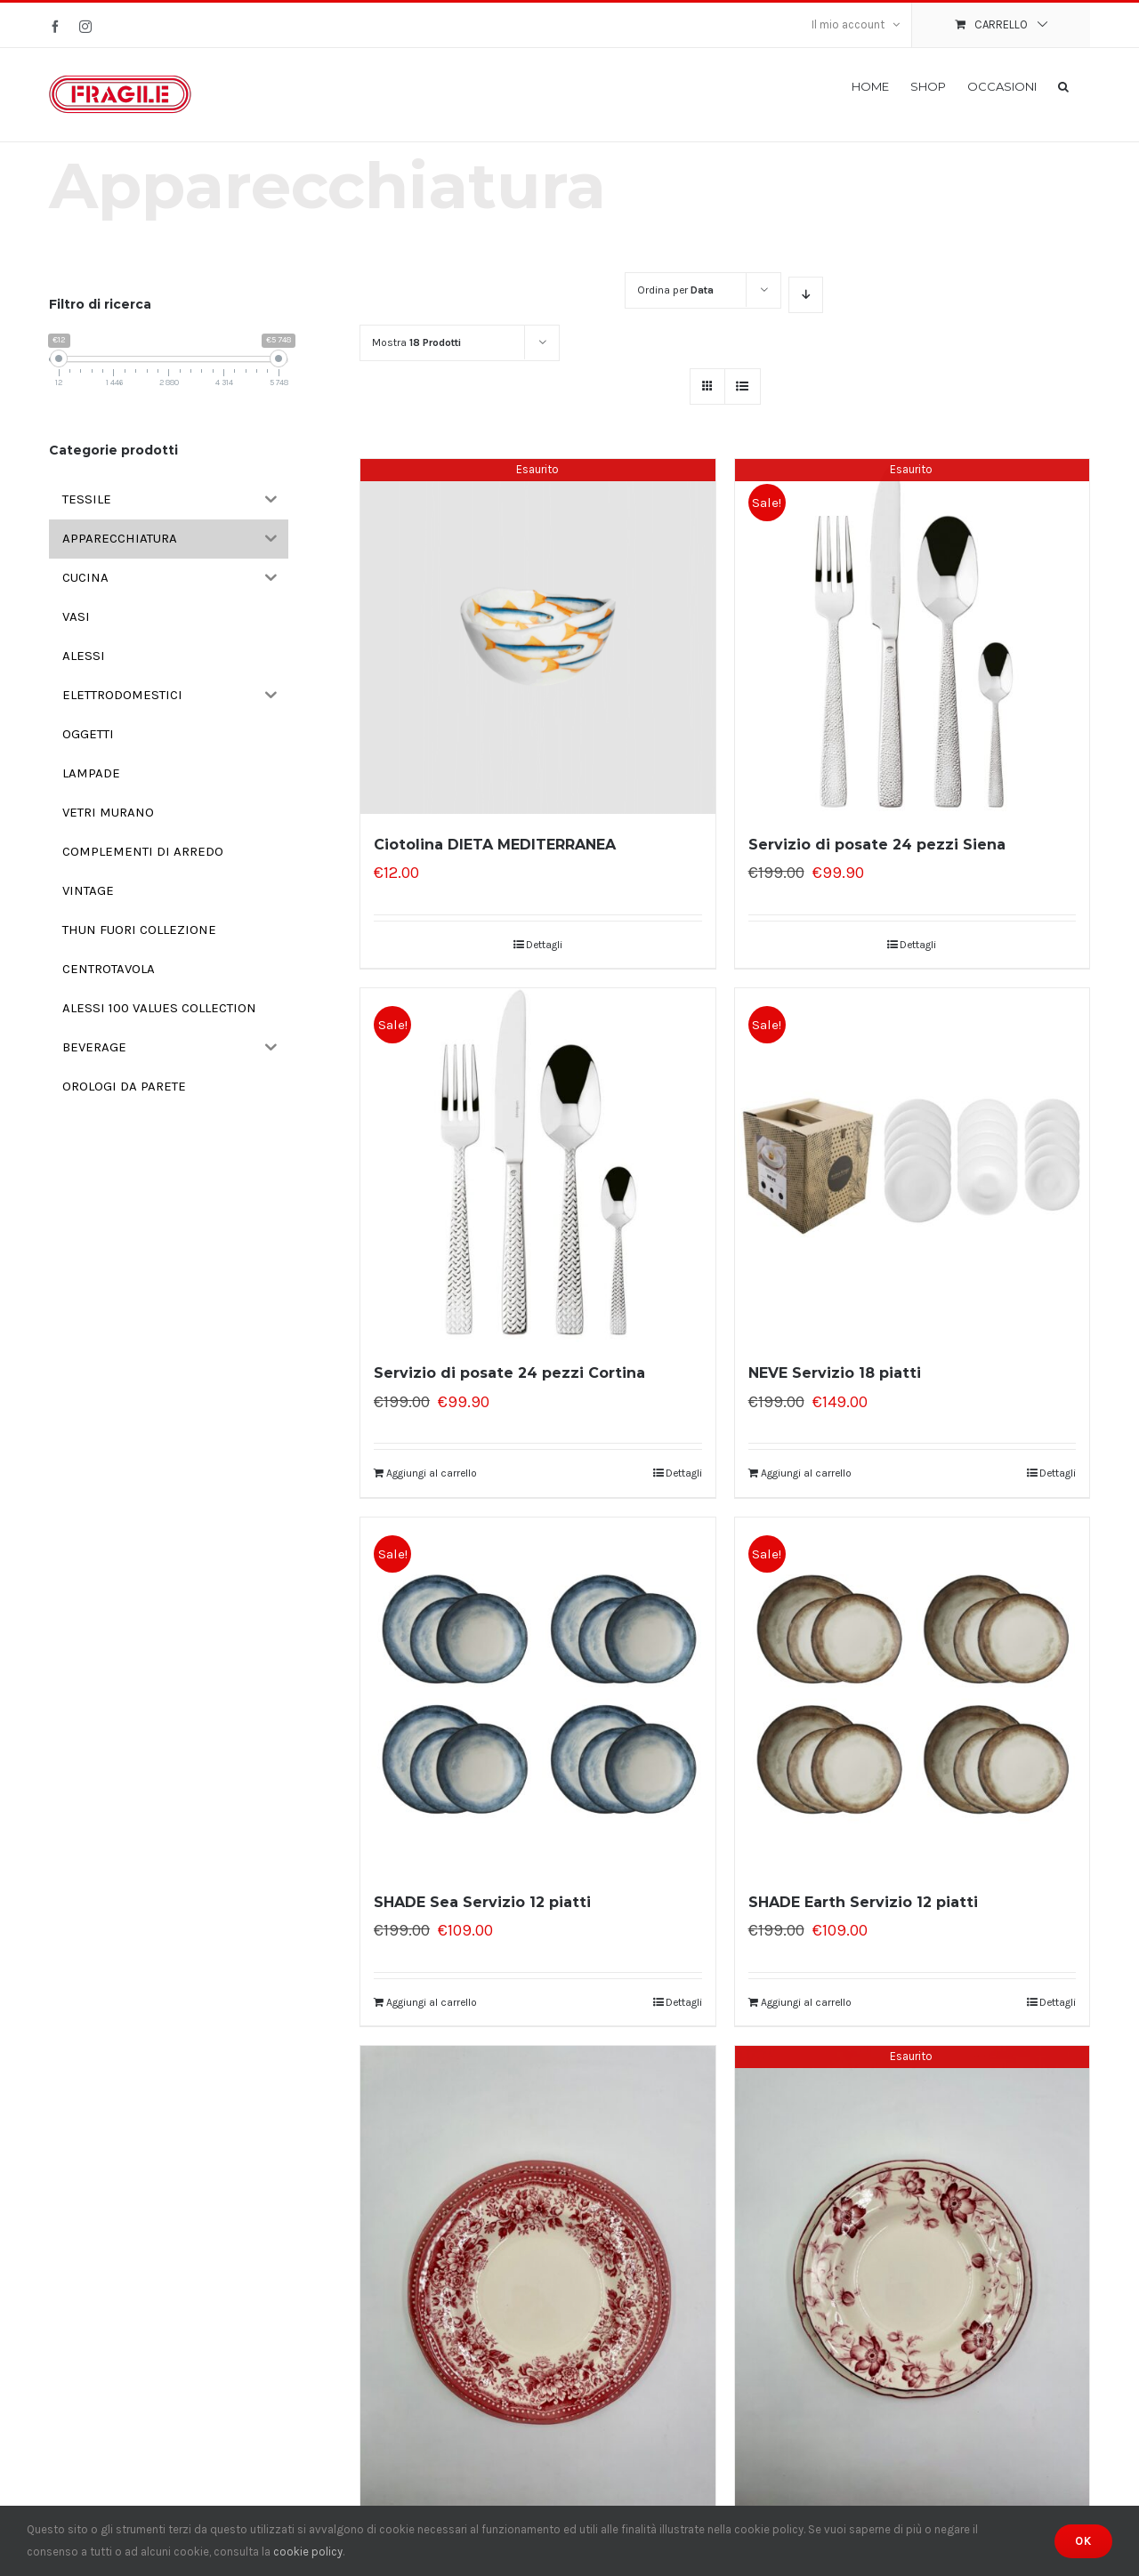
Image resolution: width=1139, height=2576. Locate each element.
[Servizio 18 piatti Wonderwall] (912, 2282)
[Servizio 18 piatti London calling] (537, 2282)
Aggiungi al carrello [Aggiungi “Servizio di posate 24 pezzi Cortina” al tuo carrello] (431, 1473)
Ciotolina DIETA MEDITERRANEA (495, 844)
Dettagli (544, 944)
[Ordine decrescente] (805, 295)
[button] (1063, 85)
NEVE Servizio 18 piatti (834, 1372)
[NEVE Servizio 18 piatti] (912, 1165)
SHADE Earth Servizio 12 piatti (863, 1902)
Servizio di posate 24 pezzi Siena (877, 844)
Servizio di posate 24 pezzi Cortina (509, 1372)
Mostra (416, 342)
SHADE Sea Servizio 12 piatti (482, 1902)
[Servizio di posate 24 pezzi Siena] (912, 636)
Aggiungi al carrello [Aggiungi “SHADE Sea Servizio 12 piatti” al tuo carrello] (431, 2002)
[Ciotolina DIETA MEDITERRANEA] (537, 636)
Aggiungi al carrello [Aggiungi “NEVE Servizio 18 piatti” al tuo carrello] (806, 1473)
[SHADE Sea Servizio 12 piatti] (537, 1694)
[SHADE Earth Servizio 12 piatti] (912, 1694)
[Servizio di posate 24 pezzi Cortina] (537, 1165)
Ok (1083, 2541)
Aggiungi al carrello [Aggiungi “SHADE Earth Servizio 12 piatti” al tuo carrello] (806, 2002)
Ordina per (675, 290)
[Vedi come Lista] (742, 386)
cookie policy (308, 2551)
